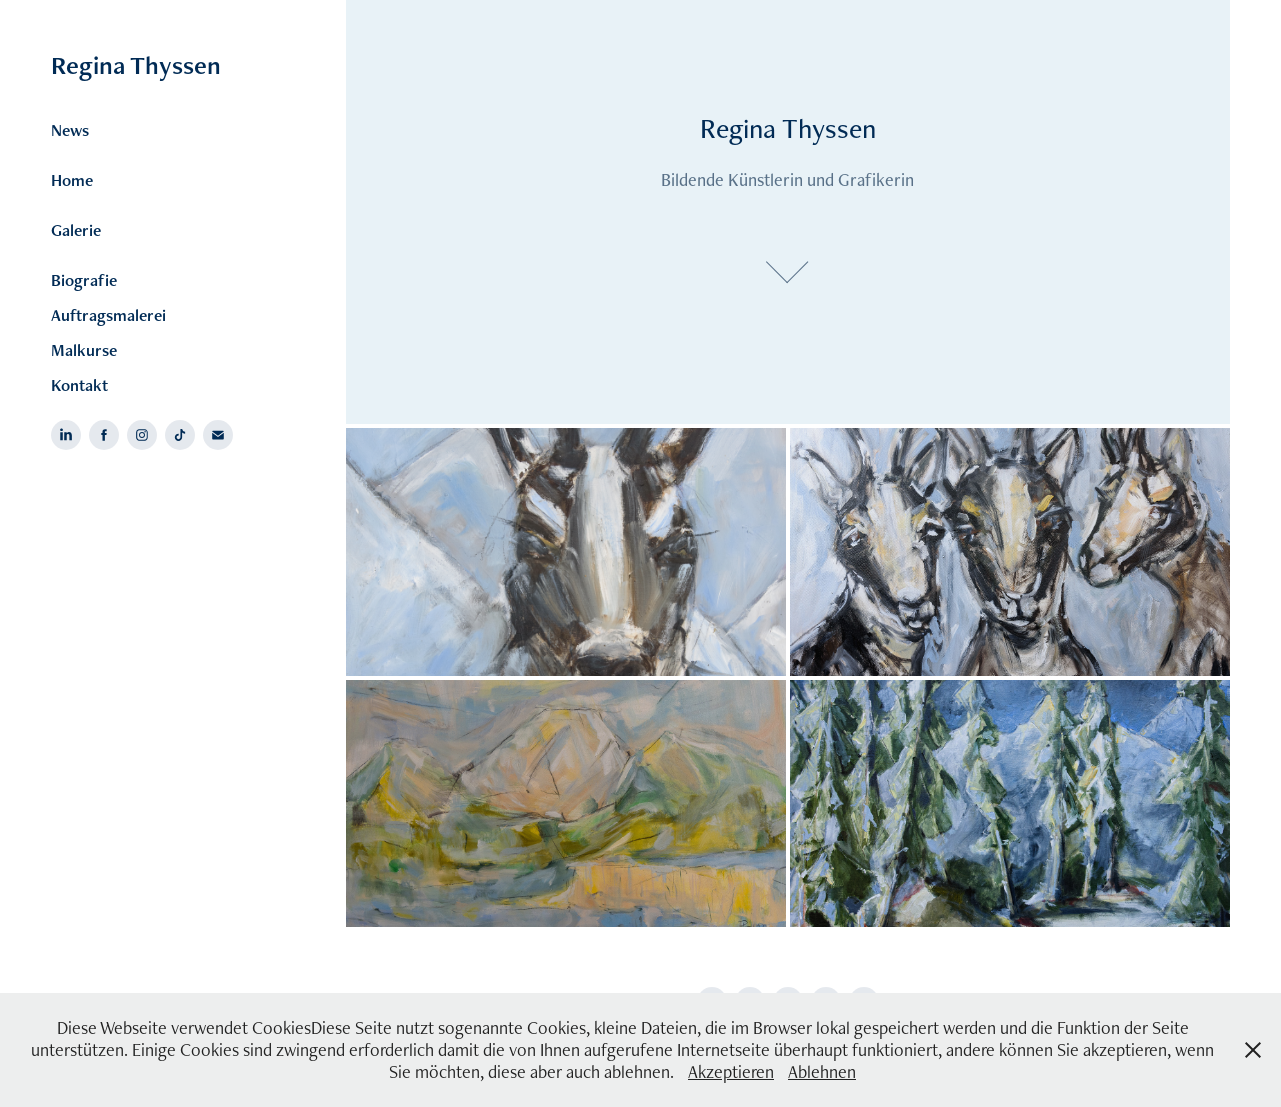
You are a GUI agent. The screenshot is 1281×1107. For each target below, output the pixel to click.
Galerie (76, 230)
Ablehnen (822, 1071)
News (70, 130)
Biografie (84, 280)
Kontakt (79, 385)
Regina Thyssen (136, 65)
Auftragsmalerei (108, 315)
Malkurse (84, 350)
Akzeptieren (731, 1071)
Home (72, 180)
